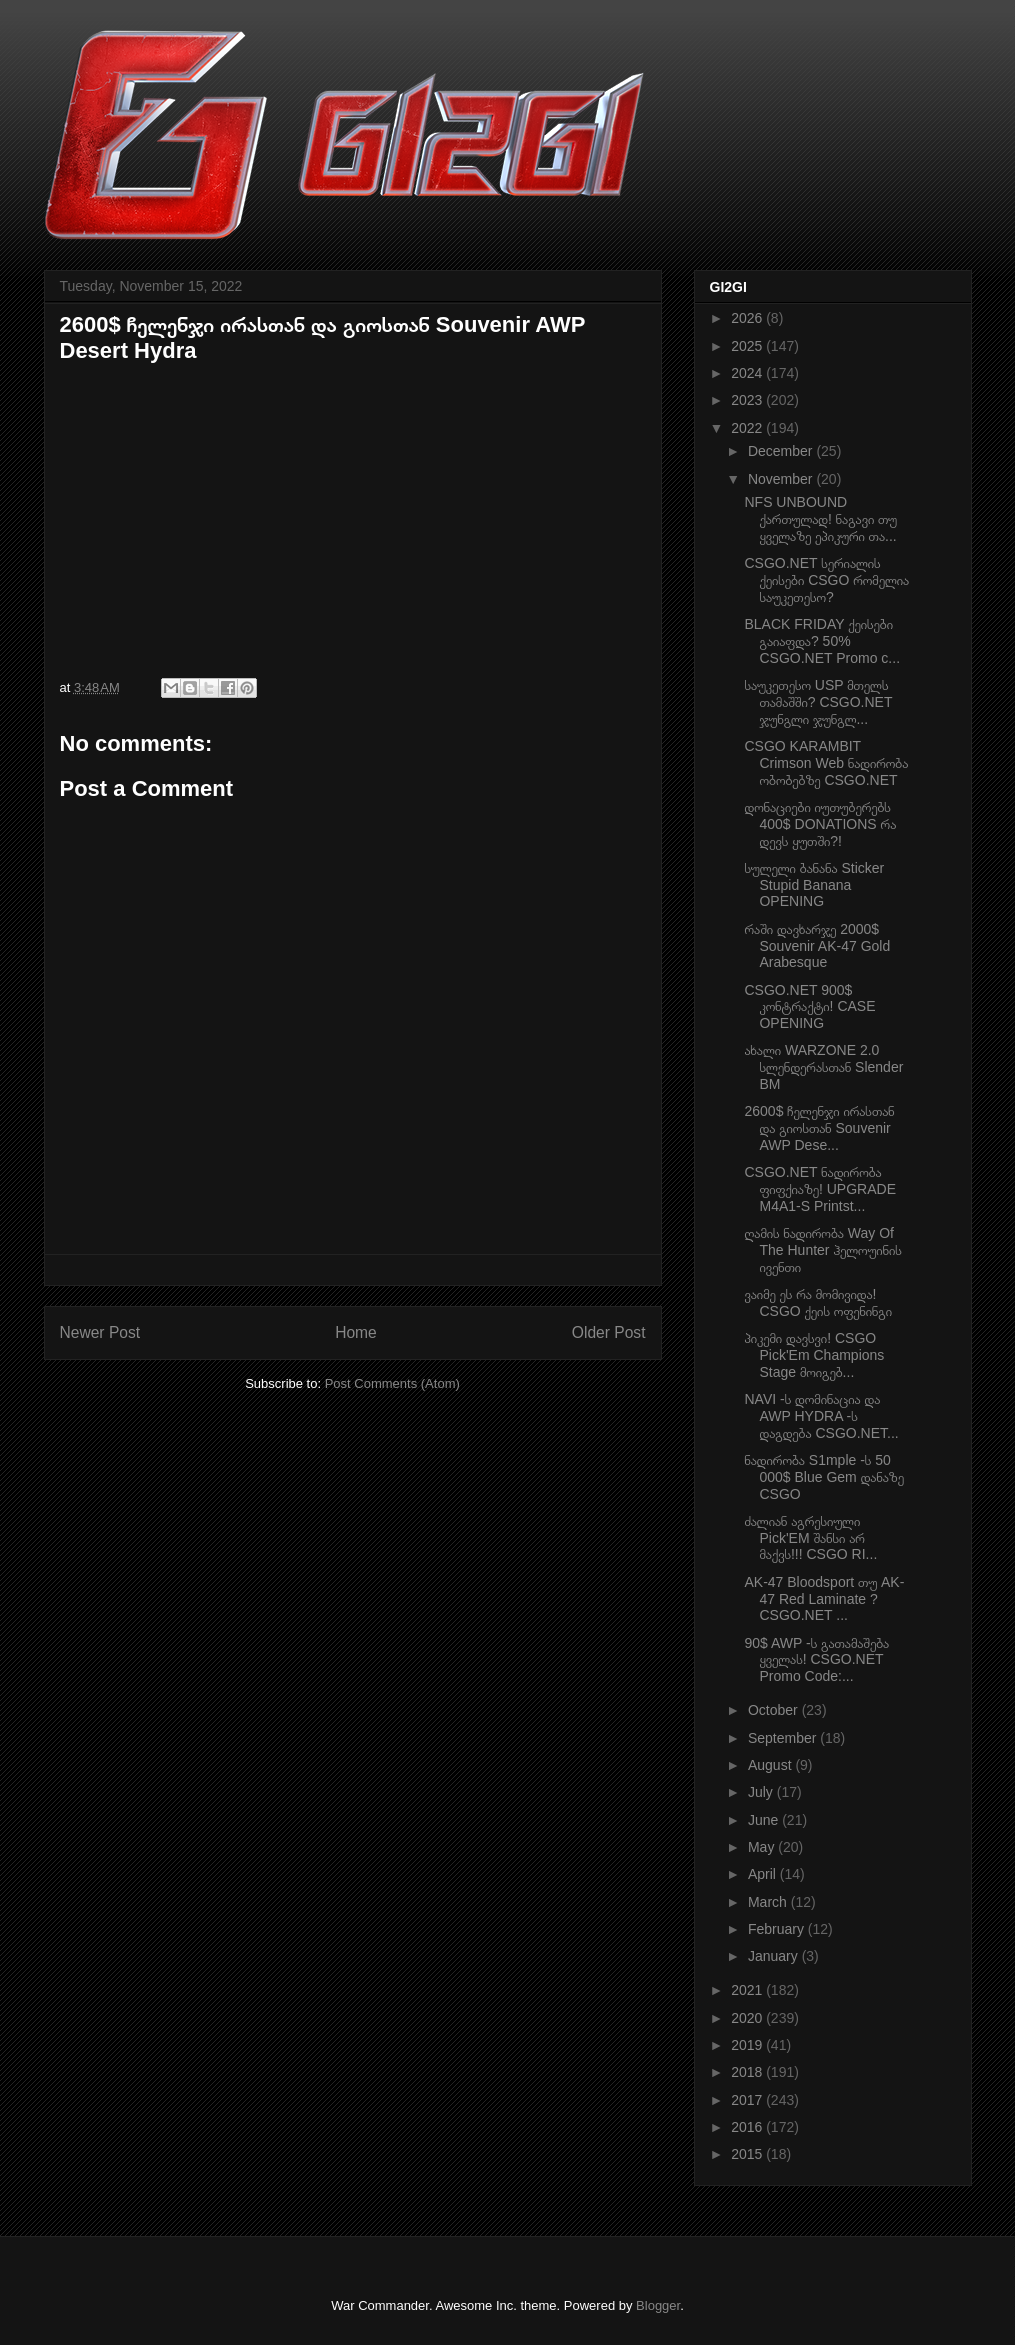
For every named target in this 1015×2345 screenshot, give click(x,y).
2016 (748, 2127)
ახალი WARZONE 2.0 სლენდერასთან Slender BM (823, 1067)
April (764, 1874)
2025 (748, 346)
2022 (748, 428)
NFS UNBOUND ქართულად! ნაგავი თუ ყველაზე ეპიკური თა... (820, 519)
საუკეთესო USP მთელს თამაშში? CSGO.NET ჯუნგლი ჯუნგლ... (818, 702)
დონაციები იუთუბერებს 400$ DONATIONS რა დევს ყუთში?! (820, 824)
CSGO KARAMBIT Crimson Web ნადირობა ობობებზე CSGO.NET (826, 763)
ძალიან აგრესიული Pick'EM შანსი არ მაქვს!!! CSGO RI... (810, 1538)
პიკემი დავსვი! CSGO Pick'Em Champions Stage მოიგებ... (814, 1355)
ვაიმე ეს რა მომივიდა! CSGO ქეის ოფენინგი (817, 1302)
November (782, 479)
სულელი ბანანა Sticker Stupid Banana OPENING (814, 885)
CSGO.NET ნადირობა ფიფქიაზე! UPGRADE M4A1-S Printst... (820, 1189)
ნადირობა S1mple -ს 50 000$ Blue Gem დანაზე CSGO (823, 1477)
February (778, 1929)
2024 (748, 373)
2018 (748, 2072)
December (782, 451)
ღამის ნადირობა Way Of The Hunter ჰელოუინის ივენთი (822, 1250)
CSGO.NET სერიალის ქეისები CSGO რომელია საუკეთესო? (826, 580)
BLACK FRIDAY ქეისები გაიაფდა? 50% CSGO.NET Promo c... (822, 641)
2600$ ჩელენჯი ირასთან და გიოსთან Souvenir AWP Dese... (819, 1128)
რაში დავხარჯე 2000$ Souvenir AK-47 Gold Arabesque (817, 946)
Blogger (658, 2305)
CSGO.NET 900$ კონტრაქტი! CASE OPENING (809, 1007)
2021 (748, 1990)
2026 (748, 318)
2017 (748, 2100)
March (769, 1902)
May (763, 1847)
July (762, 1792)
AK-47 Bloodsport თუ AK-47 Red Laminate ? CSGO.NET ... (824, 1599)
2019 (748, 2045)
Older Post (609, 1332)
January (775, 1956)
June (765, 1820)
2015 (748, 2154)
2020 (748, 2018)
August (771, 1765)
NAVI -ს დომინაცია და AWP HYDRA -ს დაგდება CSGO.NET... (821, 1416)
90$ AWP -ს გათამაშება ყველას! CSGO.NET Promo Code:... (816, 1660)
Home (356, 1332)
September (784, 1738)
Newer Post (100, 1332)
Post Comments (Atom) (392, 1383)
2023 (748, 400)
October (775, 1710)
